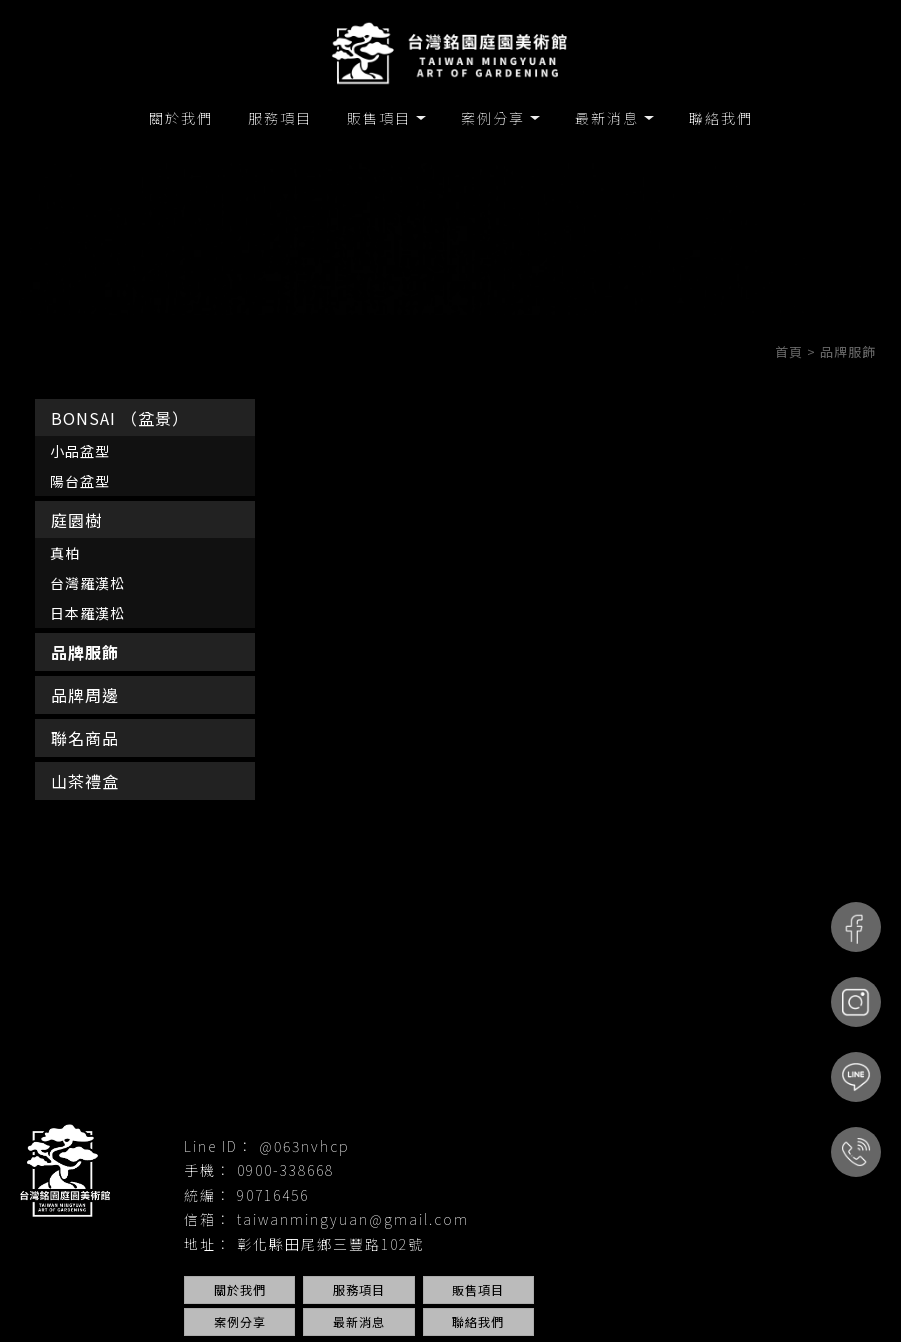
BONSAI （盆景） (120, 418)
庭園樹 (76, 520)
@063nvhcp (304, 1146)
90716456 (273, 1195)
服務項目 (280, 118)
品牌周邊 (85, 695)
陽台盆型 (80, 481)
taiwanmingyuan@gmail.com (353, 1219)
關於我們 (181, 118)
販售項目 (379, 118)
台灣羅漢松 (87, 583)
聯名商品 (85, 738)
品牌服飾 (85, 652)
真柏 (65, 553)
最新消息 (607, 118)
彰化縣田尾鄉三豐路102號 (330, 1244)
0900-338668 (285, 1170)
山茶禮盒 (85, 781)
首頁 (789, 351)
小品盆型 (80, 451)
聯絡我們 (721, 118)
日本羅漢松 (87, 613)
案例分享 (493, 118)
